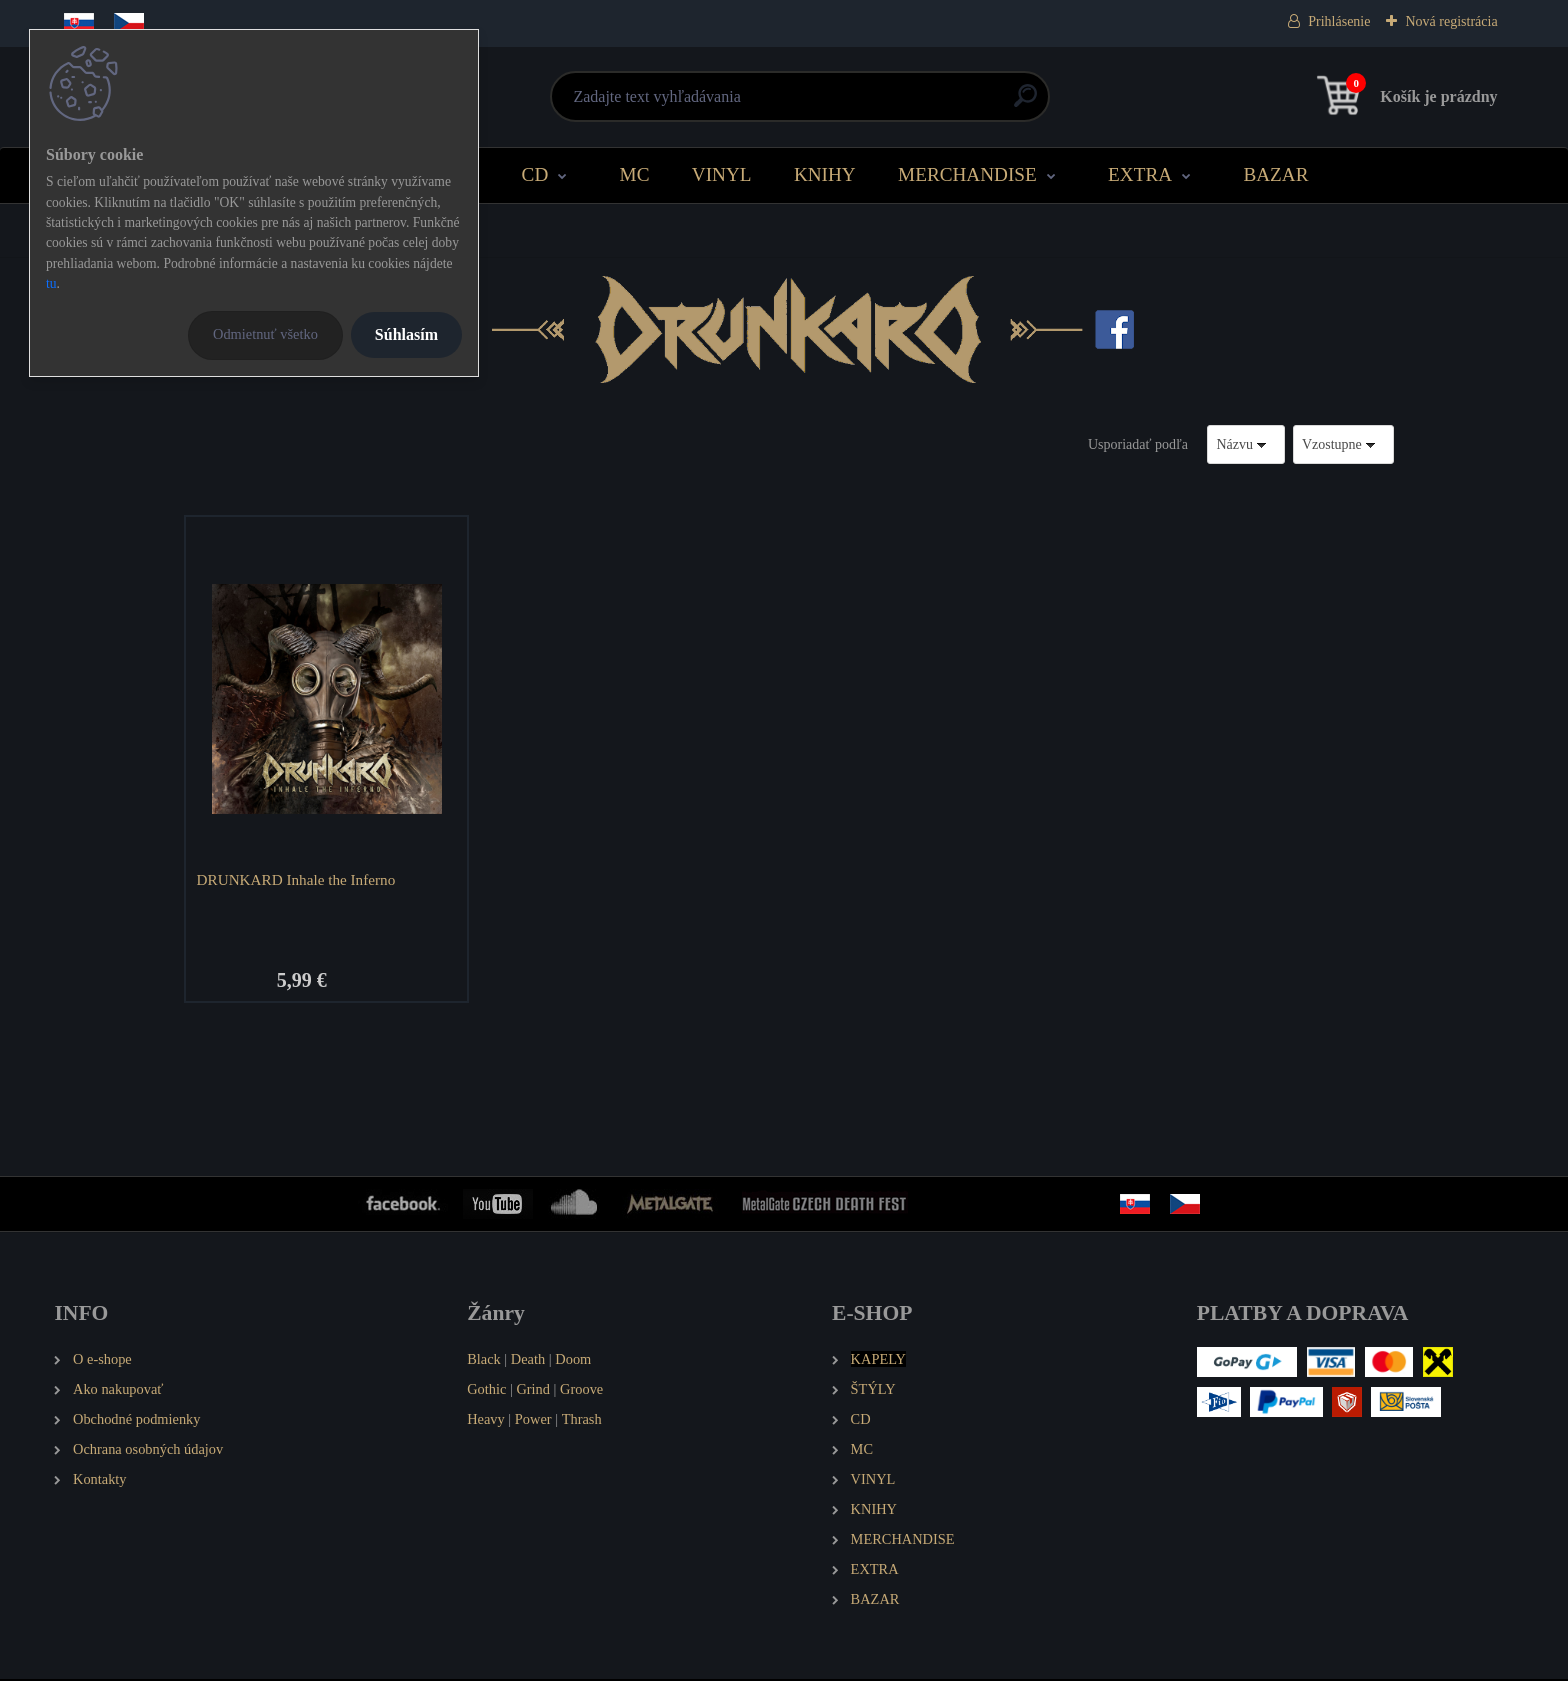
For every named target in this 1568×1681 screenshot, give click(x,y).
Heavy (486, 1421)
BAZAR (1275, 174)
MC (635, 174)
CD (535, 174)
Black (484, 1362)
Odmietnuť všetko (265, 334)
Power (533, 1421)
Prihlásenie (1339, 21)
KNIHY (825, 174)
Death (528, 1362)
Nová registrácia (1451, 21)
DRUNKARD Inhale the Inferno (298, 879)
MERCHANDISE (967, 174)
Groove (581, 1392)
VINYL (722, 174)
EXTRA (1140, 174)
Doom (573, 1362)
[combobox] (1246, 444)
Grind (533, 1392)
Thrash (582, 1421)
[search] (1025, 103)
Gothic (486, 1392)
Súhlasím (406, 334)
